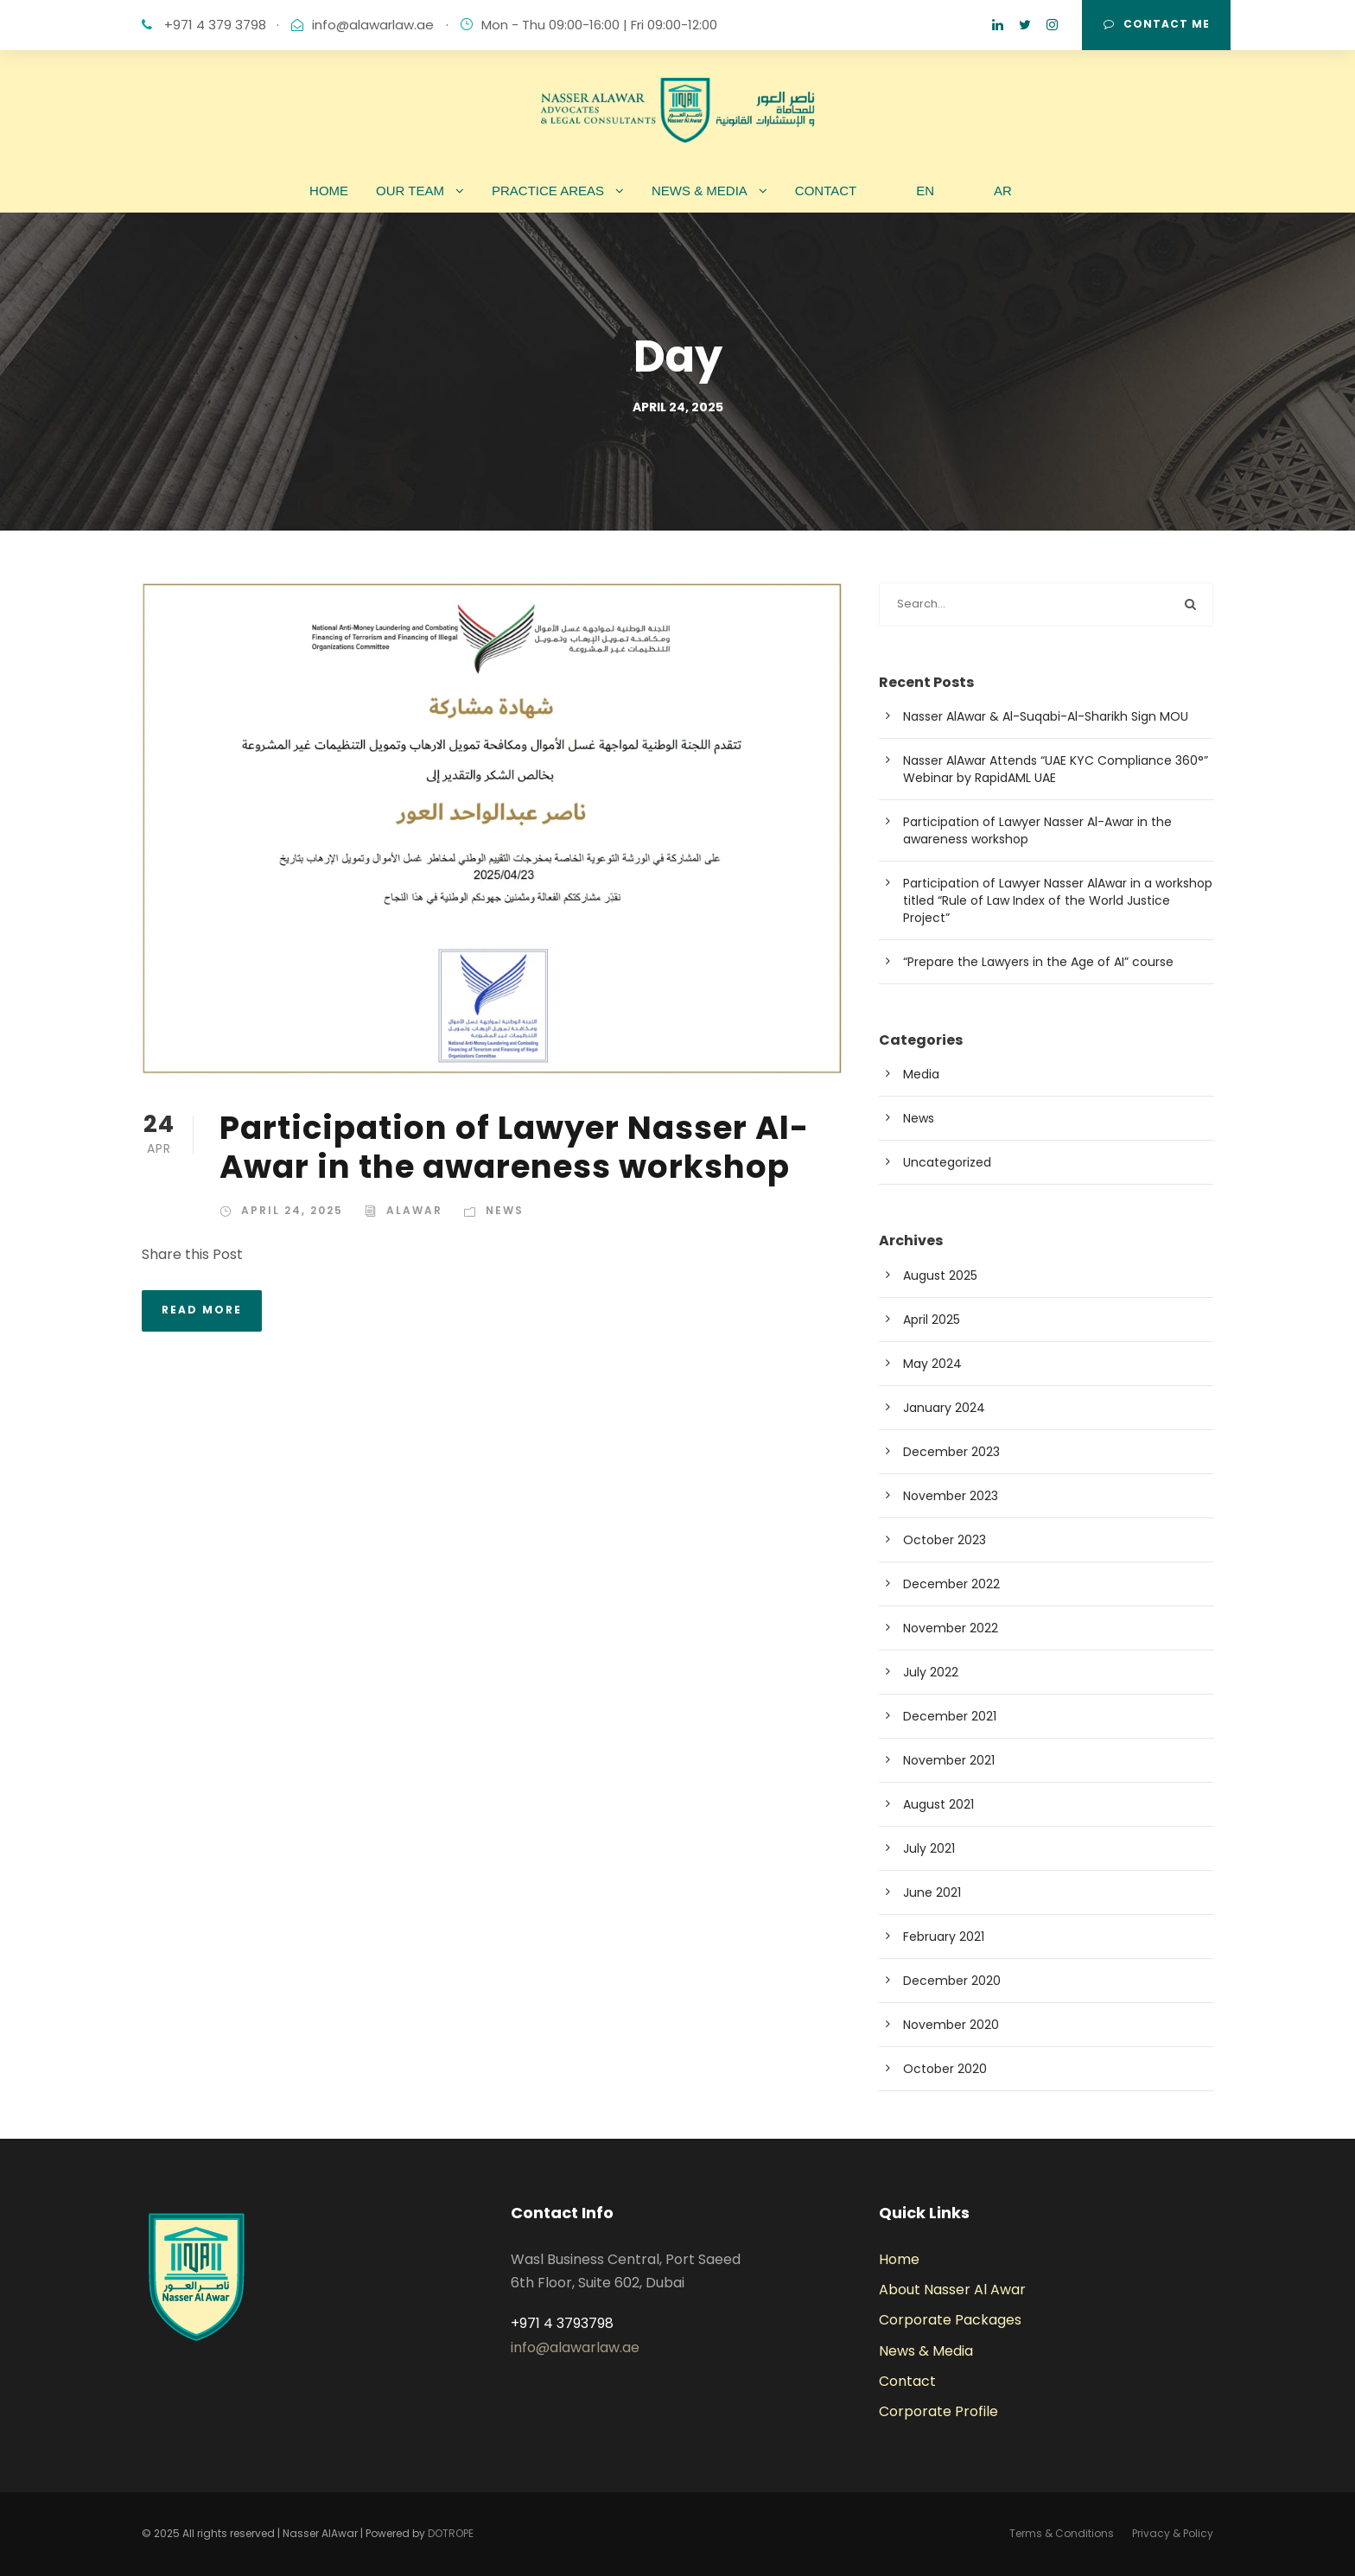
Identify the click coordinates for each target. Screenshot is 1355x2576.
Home (899, 2259)
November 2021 (949, 1760)
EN (925, 190)
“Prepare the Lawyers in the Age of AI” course (1038, 961)
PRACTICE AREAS (548, 190)
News (505, 1210)
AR (1003, 190)
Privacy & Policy (1172, 2533)
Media (921, 1074)
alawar (414, 1210)
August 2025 (940, 1275)
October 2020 (945, 2068)
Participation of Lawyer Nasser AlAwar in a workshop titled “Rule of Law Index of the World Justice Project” (1057, 900)
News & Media (926, 2351)
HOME (328, 190)
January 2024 (944, 1407)
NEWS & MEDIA (699, 190)
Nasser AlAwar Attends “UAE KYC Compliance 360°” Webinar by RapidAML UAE (1055, 769)
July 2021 (929, 1848)
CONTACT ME (1157, 23)
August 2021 (938, 1804)
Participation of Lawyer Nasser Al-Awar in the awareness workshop (514, 1146)
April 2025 (931, 1319)
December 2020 (952, 1980)
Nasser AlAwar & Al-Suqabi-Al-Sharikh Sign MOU (1045, 716)
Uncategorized (947, 1162)
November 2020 (951, 2024)
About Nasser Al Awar (952, 2289)
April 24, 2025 (292, 1210)
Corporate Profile (938, 2411)
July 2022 (930, 1672)
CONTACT (825, 190)
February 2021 (943, 1936)
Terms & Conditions (1061, 2533)
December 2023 (951, 1451)
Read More (202, 1309)
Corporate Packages (950, 2320)
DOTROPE (451, 2533)
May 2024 (932, 1363)
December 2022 (951, 1584)
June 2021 (932, 1892)
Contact (907, 2381)
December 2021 (949, 1716)
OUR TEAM (410, 190)
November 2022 (950, 1628)
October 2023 (944, 1540)
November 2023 (950, 1495)
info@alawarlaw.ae (373, 25)
